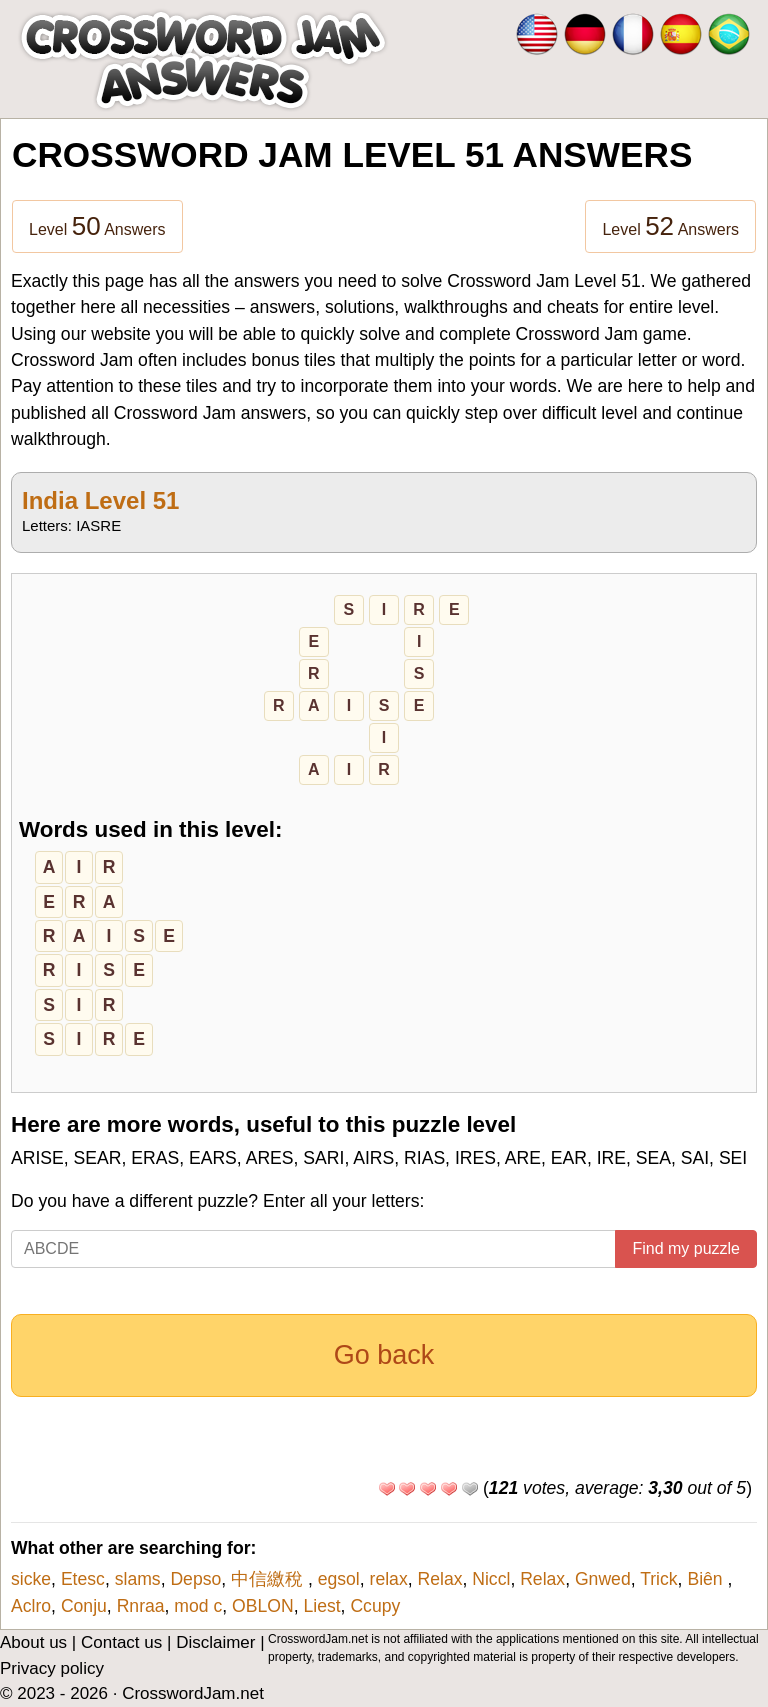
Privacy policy (52, 1668)
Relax (439, 1579)
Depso (195, 1579)
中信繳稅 (269, 1579)
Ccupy (375, 1606)
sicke (31, 1579)
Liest (321, 1606)
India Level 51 (100, 500)
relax (389, 1579)
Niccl (491, 1579)
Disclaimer (215, 1642)
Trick (658, 1579)
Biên (707, 1579)
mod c (198, 1606)
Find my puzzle (686, 1248)
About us (33, 1642)
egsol (339, 1579)
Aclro (31, 1606)
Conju (84, 1606)
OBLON (263, 1606)
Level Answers (97, 226)
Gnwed (603, 1579)
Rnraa (141, 1606)
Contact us (121, 1642)
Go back (384, 1355)
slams (138, 1579)
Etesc (83, 1579)
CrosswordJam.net (193, 1693)
